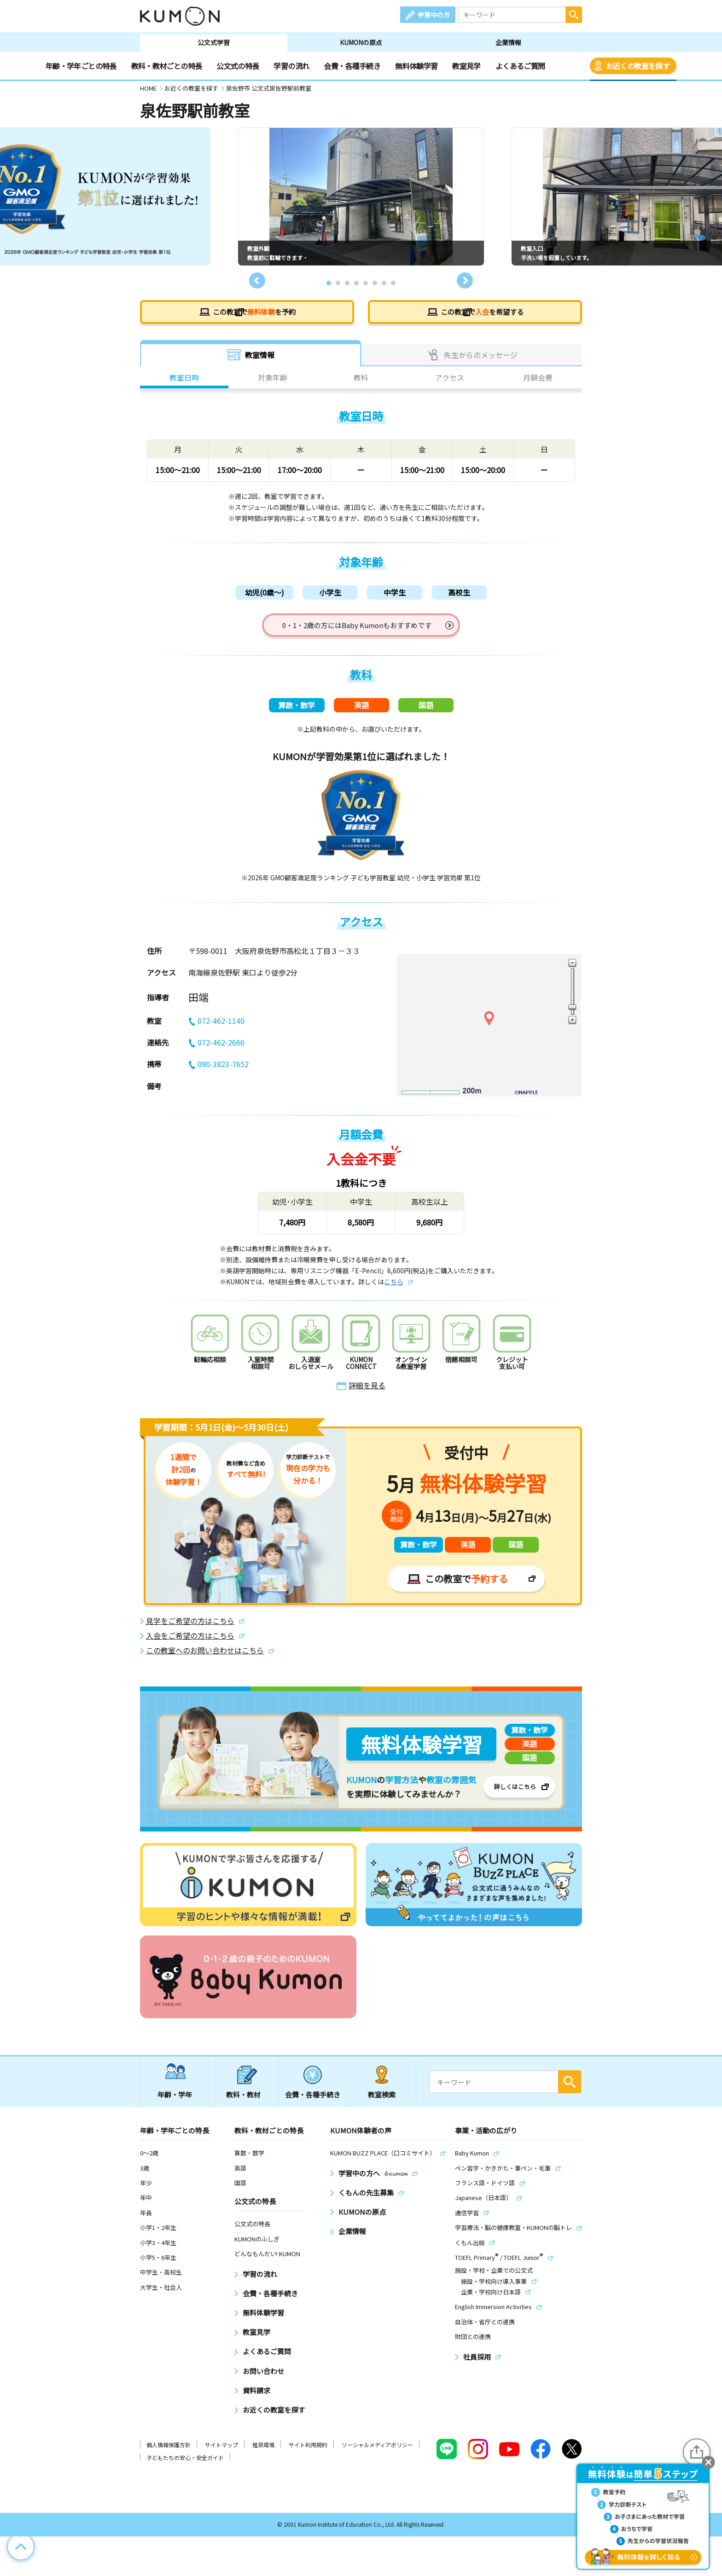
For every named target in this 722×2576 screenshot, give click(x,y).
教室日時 (184, 379)
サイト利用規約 (308, 2451)
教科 (361, 379)
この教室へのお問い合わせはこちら (205, 1657)
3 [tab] (347, 283)
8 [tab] (393, 283)
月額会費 (538, 379)
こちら (393, 1288)
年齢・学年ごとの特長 (81, 65)
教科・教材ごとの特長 (166, 65)
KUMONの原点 (361, 42)
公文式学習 (214, 42)
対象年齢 (272, 379)
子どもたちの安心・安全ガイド (185, 2465)
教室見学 (466, 65)
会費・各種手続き (352, 65)
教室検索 (382, 2101)
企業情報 (508, 42)
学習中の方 (434, 14)
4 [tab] (356, 283)
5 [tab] (365, 283)
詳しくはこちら (515, 1793)
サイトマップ (221, 2451)
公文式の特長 (237, 65)
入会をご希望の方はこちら (190, 1642)
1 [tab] (328, 283)
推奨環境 (263, 2451)
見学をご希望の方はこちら (190, 1628)
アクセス (449, 379)
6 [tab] (375, 283)
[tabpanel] (360, 196)
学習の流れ (291, 65)
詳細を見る (367, 1392)
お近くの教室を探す (638, 65)
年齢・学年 (174, 2101)
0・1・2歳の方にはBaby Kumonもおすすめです (357, 628)
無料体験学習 (416, 65)
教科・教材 (243, 2101)
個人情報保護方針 (168, 2451)
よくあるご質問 (520, 65)
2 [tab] (338, 283)
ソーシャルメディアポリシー (377, 2451)
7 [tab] (384, 283)
